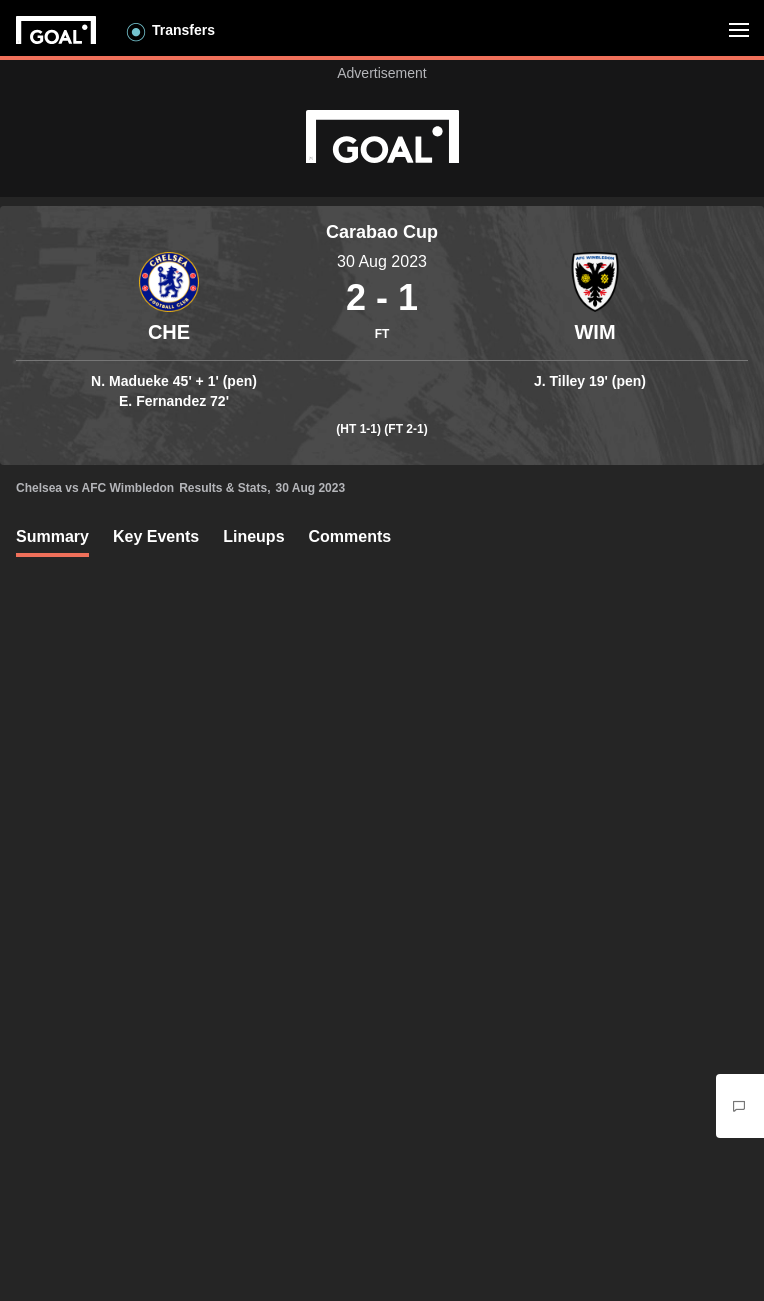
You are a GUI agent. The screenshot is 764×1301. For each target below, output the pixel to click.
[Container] (169, 298)
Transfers (183, 30)
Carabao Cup (382, 232)
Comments (350, 536)
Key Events (156, 536)
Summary (52, 536)
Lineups (253, 536)
